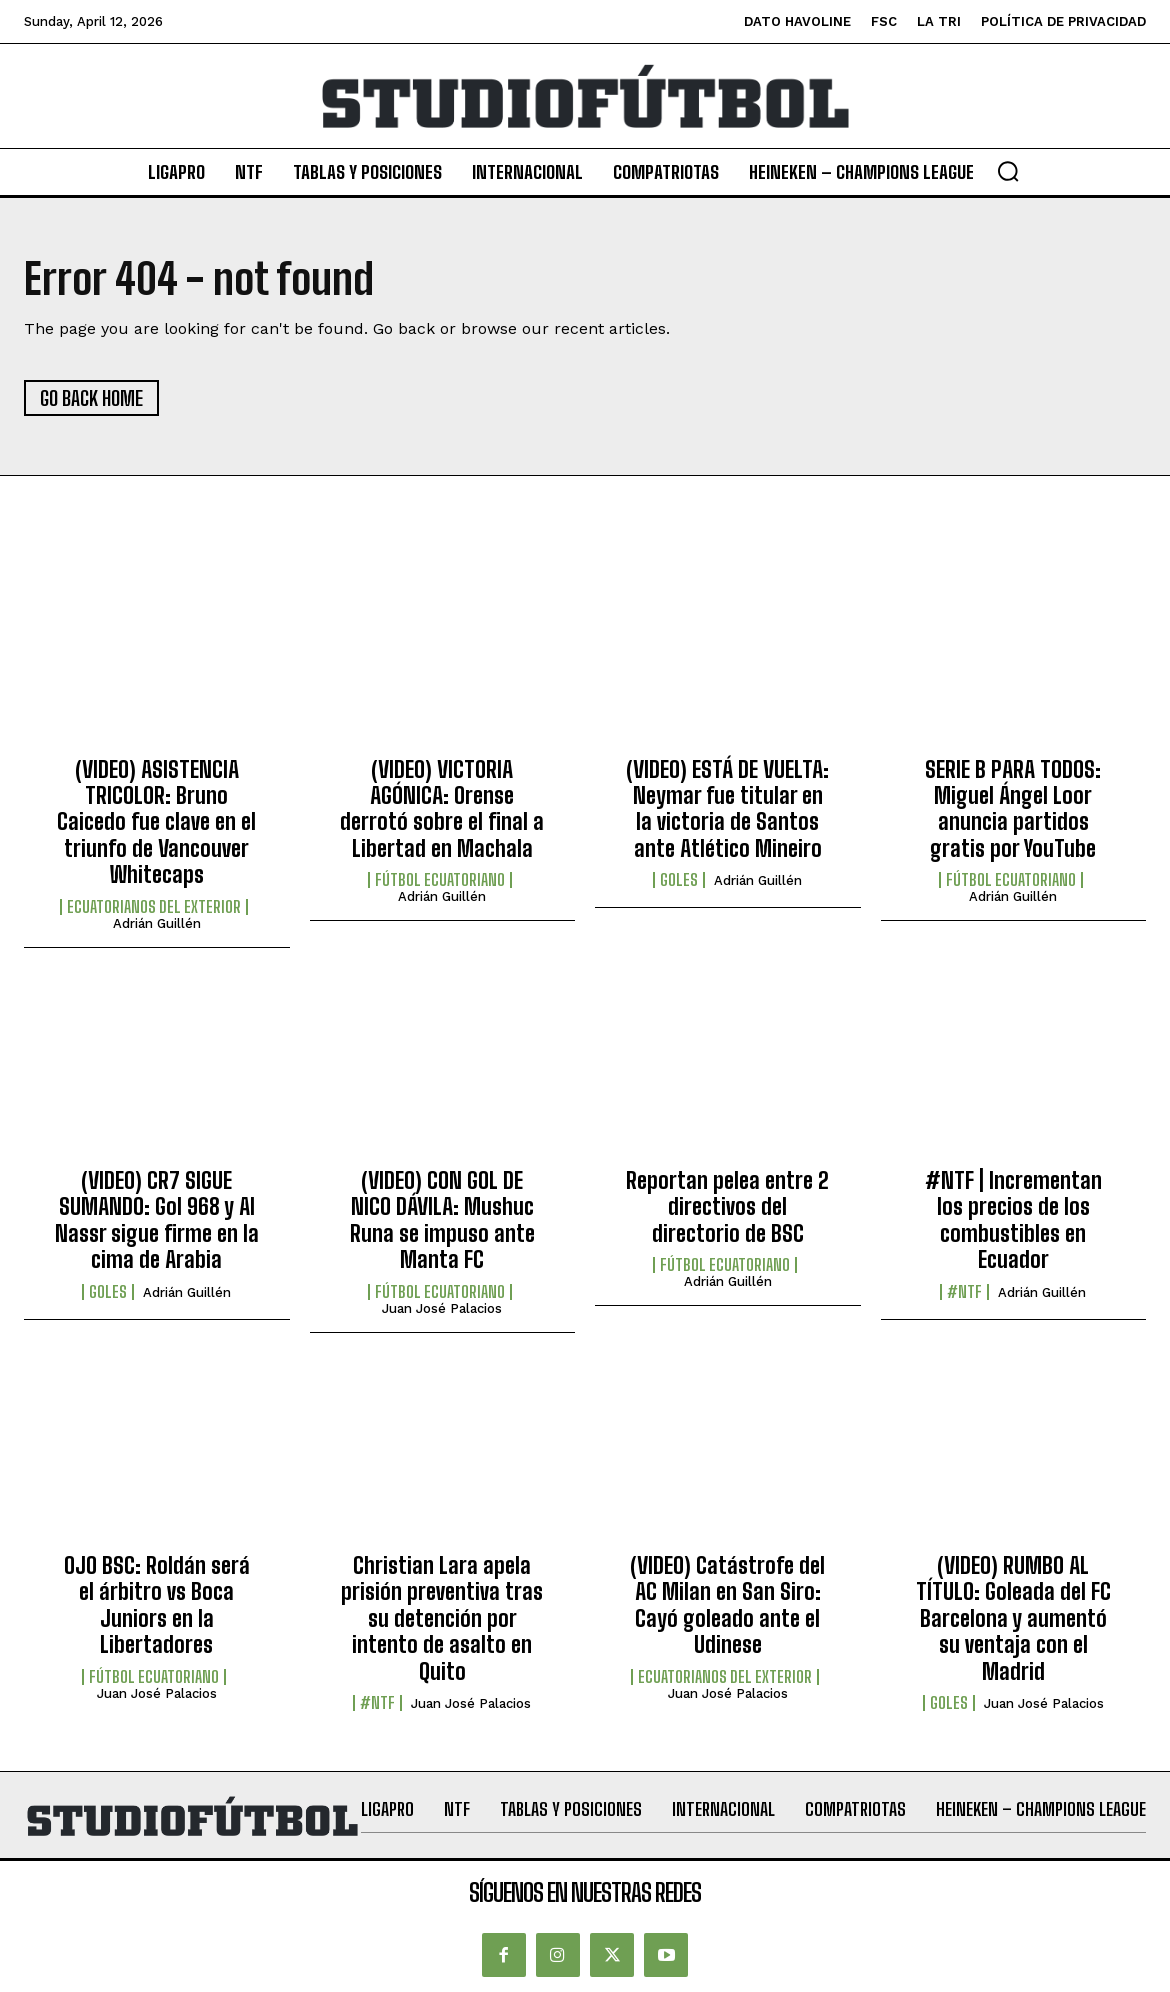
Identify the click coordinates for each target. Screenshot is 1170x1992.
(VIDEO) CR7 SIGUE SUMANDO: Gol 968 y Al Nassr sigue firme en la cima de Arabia (157, 1220)
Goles (679, 880)
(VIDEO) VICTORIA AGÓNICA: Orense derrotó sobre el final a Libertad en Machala (442, 809)
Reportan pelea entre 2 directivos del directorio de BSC (727, 1207)
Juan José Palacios (442, 1308)
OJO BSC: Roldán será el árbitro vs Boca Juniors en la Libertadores (157, 1605)
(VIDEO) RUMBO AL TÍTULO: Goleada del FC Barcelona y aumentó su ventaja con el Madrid (1013, 1618)
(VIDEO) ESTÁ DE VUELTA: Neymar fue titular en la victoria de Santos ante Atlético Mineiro (727, 809)
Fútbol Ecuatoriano (440, 880)
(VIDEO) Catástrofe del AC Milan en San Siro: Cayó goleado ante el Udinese (727, 1605)
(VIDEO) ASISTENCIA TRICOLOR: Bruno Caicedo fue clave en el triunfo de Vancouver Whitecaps (156, 822)
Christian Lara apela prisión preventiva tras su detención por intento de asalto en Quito (442, 1618)
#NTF (964, 1292)
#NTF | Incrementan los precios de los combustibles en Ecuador (1013, 1220)
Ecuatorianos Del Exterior (154, 907)
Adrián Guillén (157, 923)
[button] (1008, 171)
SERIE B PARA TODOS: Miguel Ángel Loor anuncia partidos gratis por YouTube (1013, 809)
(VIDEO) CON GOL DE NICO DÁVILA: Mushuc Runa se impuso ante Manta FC (442, 1220)
